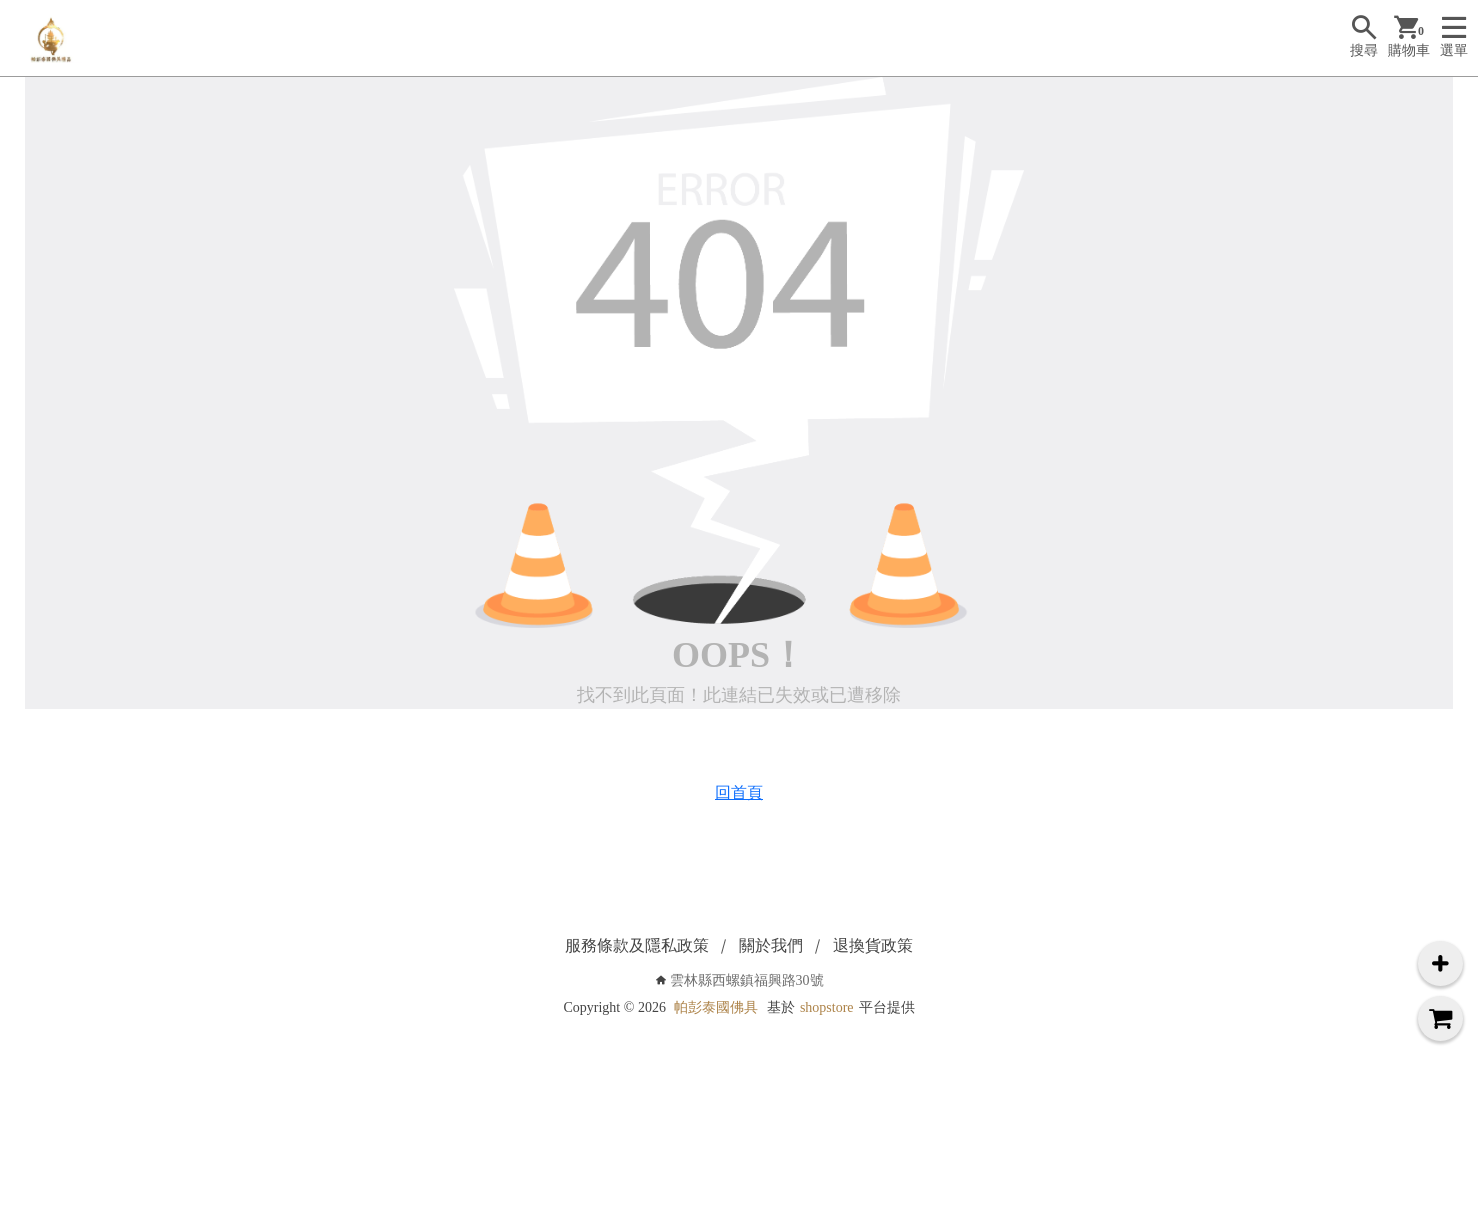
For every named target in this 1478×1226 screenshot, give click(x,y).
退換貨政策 (873, 945)
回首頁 (739, 792)
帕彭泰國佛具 (716, 1007)
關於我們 (771, 945)
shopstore (827, 1007)
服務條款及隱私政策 (637, 945)
